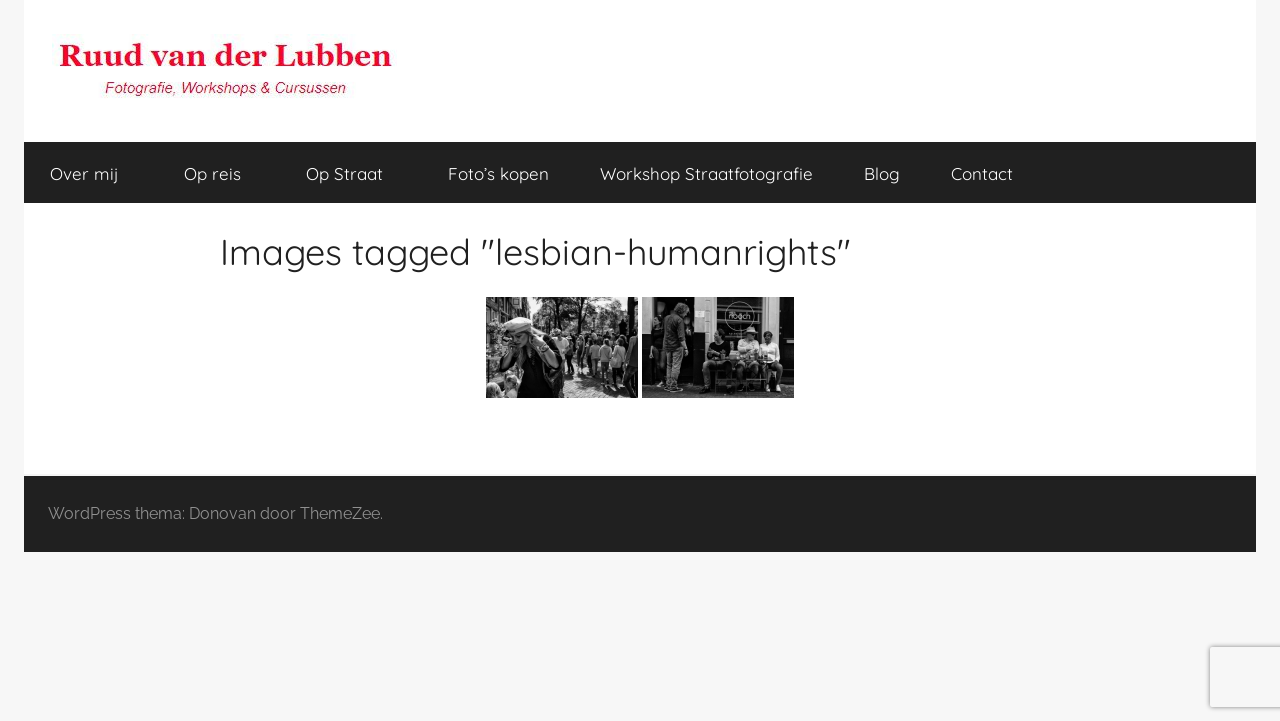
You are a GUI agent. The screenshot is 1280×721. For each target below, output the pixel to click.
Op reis (223, 173)
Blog (882, 173)
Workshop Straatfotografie (706, 173)
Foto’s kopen (498, 173)
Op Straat (355, 173)
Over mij (95, 173)
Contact (982, 173)
